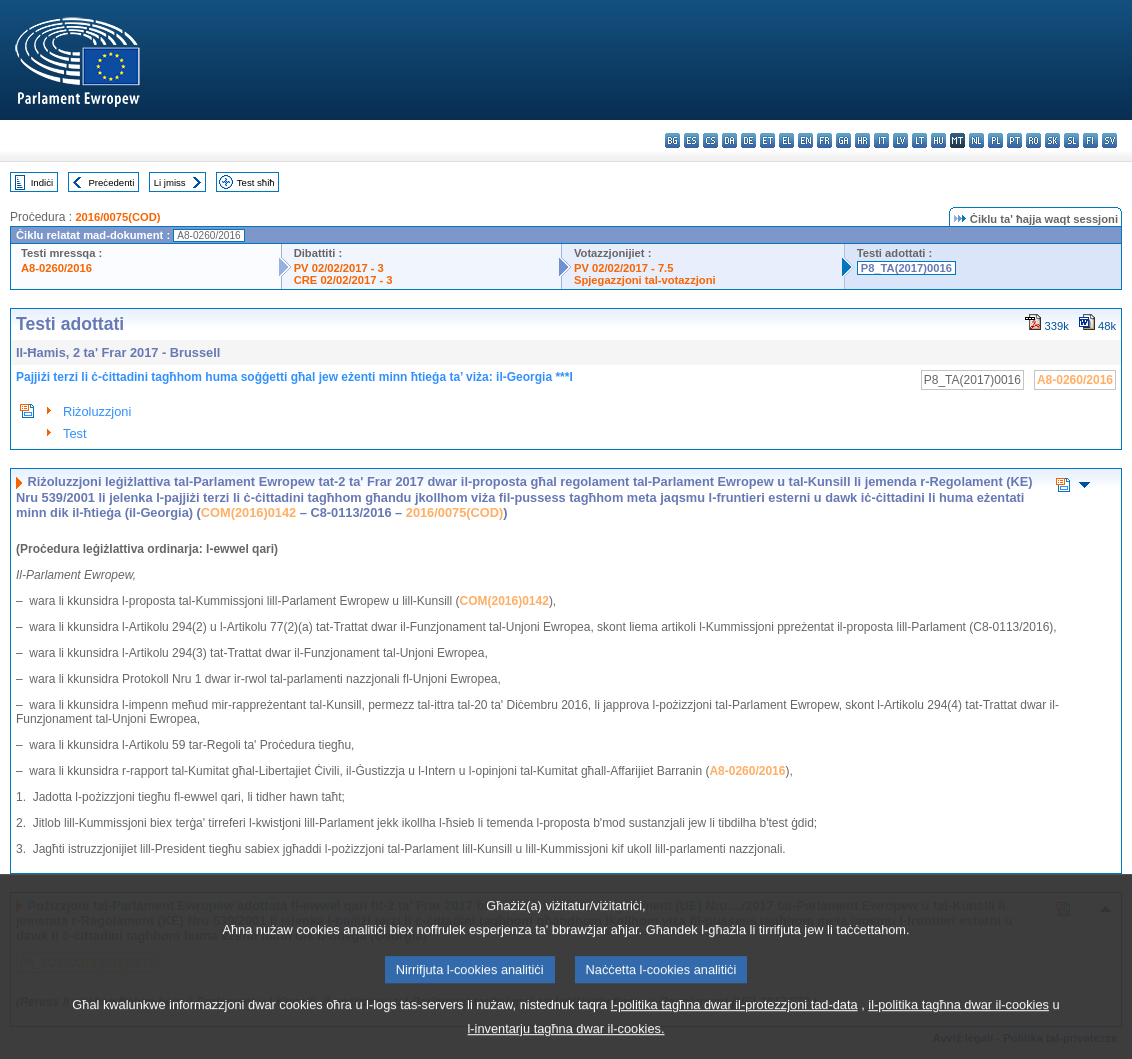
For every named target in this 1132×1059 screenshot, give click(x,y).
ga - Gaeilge (843, 140)
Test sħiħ (256, 182)
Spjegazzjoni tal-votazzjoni (645, 280)
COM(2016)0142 (248, 512)
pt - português (1014, 140)
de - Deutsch (748, 140)
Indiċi (42, 182)
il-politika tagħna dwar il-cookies (958, 1025)
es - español (691, 140)
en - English (805, 140)
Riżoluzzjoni (97, 411)
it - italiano (881, 140)
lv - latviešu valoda (900, 140)
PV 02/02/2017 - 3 (339, 268)
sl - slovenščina (1071, 140)
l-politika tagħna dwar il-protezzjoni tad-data (734, 1025)
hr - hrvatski (862, 140)
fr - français (824, 140)
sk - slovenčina (1052, 140)
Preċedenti (111, 182)
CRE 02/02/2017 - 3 (343, 280)
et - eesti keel (767, 140)
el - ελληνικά (786, 140)
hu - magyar (938, 140)
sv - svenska (1109, 140)
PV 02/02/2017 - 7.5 (624, 268)
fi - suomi (1090, 140)
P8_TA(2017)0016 (906, 268)
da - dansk (729, 140)
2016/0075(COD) (117, 217)
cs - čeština (710, 140)
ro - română (1033, 140)
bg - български (672, 140)
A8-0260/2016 (56, 268)
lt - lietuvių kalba (919, 140)
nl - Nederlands (976, 140)
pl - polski (995, 140)
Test (74, 433)
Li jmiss (170, 182)
